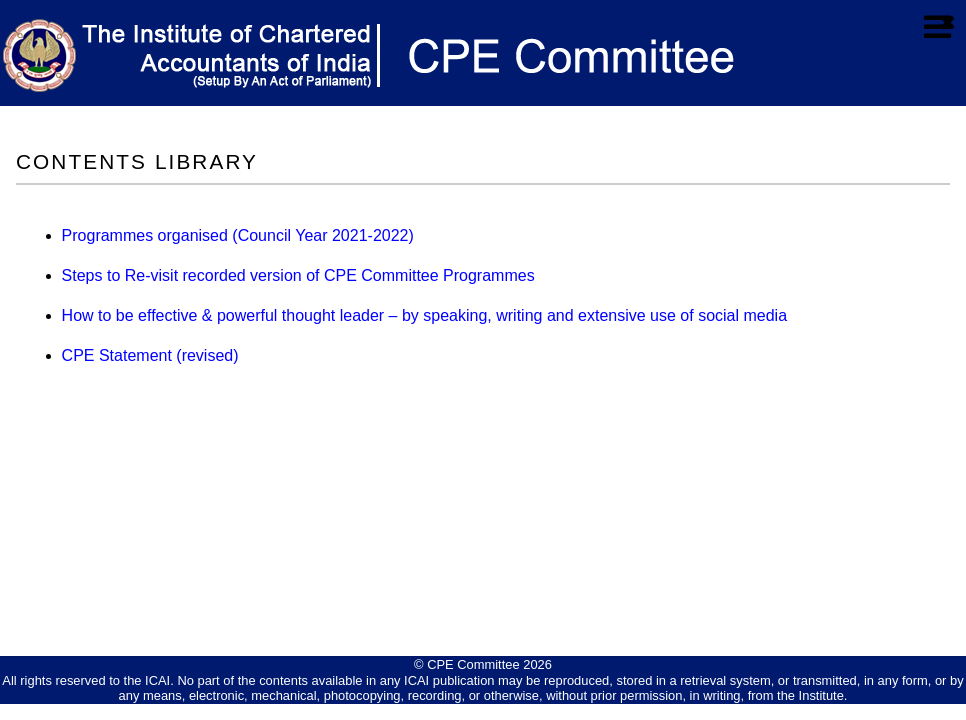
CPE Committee (473, 664)
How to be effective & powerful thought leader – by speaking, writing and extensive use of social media (424, 315)
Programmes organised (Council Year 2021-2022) (238, 235)
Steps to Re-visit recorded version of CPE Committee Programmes (298, 275)
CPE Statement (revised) (150, 355)
